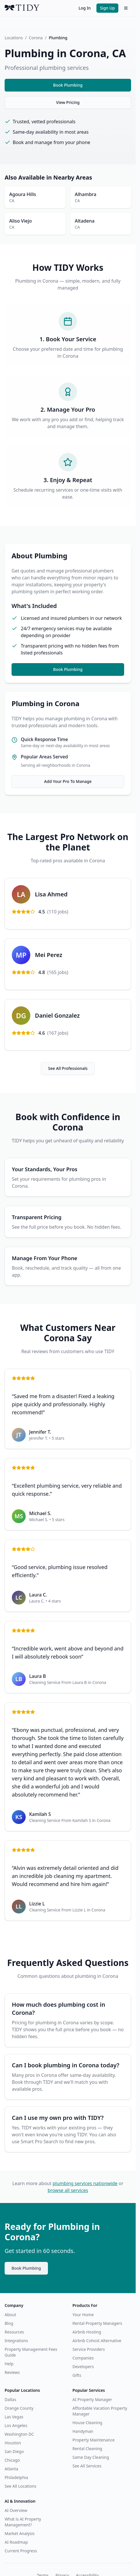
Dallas (10, 2399)
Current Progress (21, 2550)
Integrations (16, 2340)
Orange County (19, 2408)
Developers (83, 2366)
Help (9, 2363)
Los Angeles (16, 2425)
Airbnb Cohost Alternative (96, 2340)
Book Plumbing (68, 85)
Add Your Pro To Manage (68, 781)
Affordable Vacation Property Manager (99, 2411)
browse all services (68, 2190)
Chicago (12, 2460)
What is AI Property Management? (23, 2521)
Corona (36, 37)
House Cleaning (87, 2422)
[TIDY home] (40, 8)
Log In (85, 8)
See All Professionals (68, 1068)
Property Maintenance (93, 2440)
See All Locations (20, 2486)
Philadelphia (16, 2477)
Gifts (76, 2375)
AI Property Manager (92, 2399)
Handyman (82, 2431)
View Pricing (67, 102)
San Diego (14, 2451)
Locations (14, 37)
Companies (83, 2358)
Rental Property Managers (97, 2323)
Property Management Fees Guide (31, 2352)
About (10, 2314)
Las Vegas (14, 2417)
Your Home (83, 2314)
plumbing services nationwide (85, 2183)
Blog (9, 2323)
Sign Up (107, 8)
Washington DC (19, 2434)
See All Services (86, 2466)
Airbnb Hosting (86, 2332)
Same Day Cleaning (90, 2457)
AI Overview (16, 2510)
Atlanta (11, 2468)
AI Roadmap (16, 2542)
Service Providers (88, 2349)
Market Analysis (20, 2533)
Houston (13, 2443)
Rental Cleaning (87, 2448)
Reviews (12, 2372)
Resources (14, 2332)
